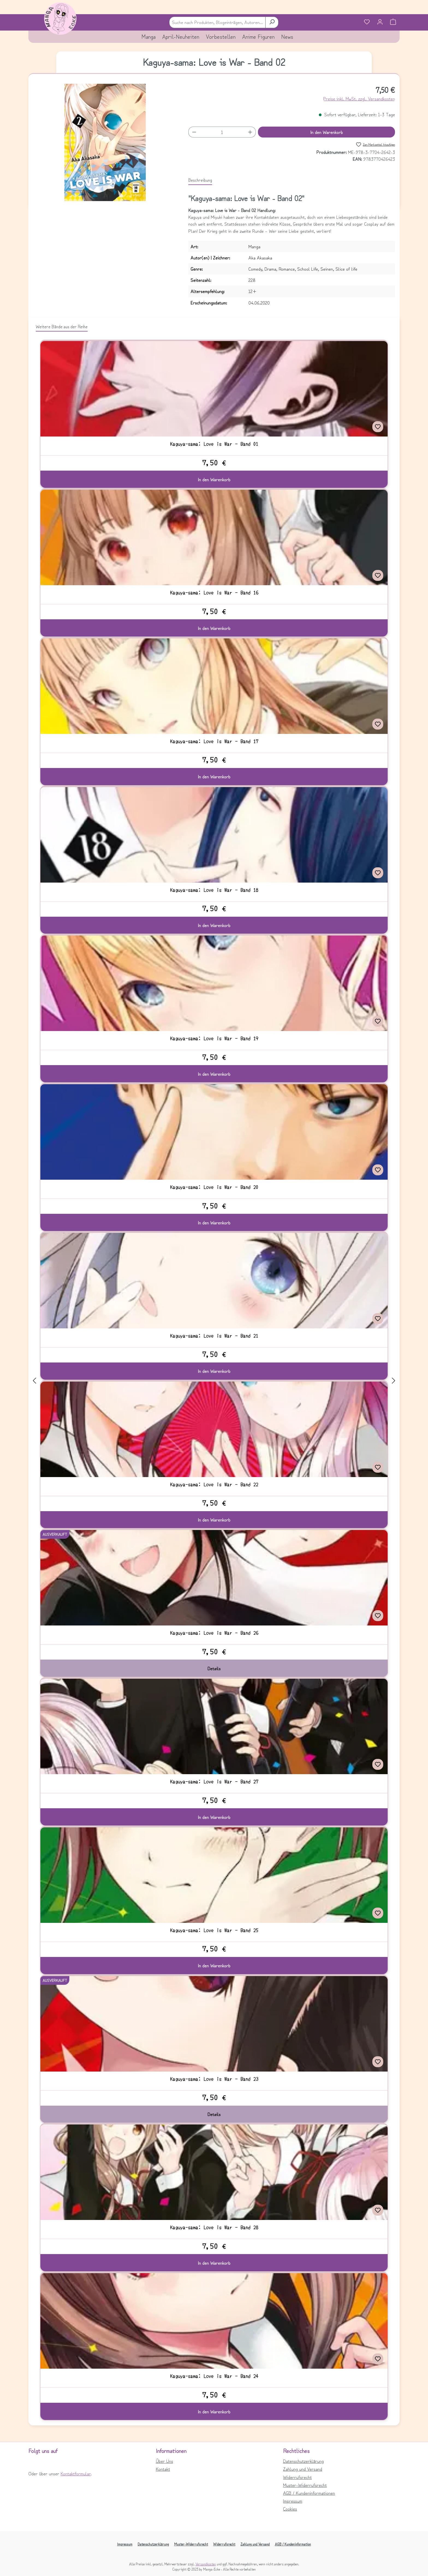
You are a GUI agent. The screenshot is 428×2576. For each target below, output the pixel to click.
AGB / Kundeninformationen (309, 2493)
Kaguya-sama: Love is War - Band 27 (214, 1781)
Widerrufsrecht (297, 2477)
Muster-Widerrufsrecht (305, 2485)
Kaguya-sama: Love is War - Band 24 (214, 2376)
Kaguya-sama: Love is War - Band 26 (214, 1633)
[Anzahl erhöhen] (250, 132)
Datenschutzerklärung (303, 2461)
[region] (105, 142)
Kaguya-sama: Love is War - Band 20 (214, 1187)
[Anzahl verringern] (194, 132)
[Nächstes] (394, 1380)
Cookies (290, 2508)
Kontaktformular (76, 2473)
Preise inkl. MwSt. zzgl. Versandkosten (359, 98)
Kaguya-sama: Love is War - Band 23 (214, 2079)
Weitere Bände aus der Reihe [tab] (62, 326)
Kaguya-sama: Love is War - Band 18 (214, 890)
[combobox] (217, 22)
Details (214, 1668)
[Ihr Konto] (380, 22)
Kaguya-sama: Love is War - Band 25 (214, 1930)
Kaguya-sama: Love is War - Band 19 (214, 1038)
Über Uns (164, 2461)
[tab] (200, 180)
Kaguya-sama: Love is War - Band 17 (214, 741)
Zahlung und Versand (302, 2469)
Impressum (292, 2500)
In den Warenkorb (326, 132)
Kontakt (163, 2469)
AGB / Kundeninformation (293, 2544)
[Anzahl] (222, 132)
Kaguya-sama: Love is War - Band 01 (214, 444)
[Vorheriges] (34, 1380)
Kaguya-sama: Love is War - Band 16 (214, 592)
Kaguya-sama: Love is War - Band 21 (214, 1335)
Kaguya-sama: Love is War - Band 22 (214, 1484)
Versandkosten (205, 2563)
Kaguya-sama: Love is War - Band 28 (214, 2227)
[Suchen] (271, 22)
